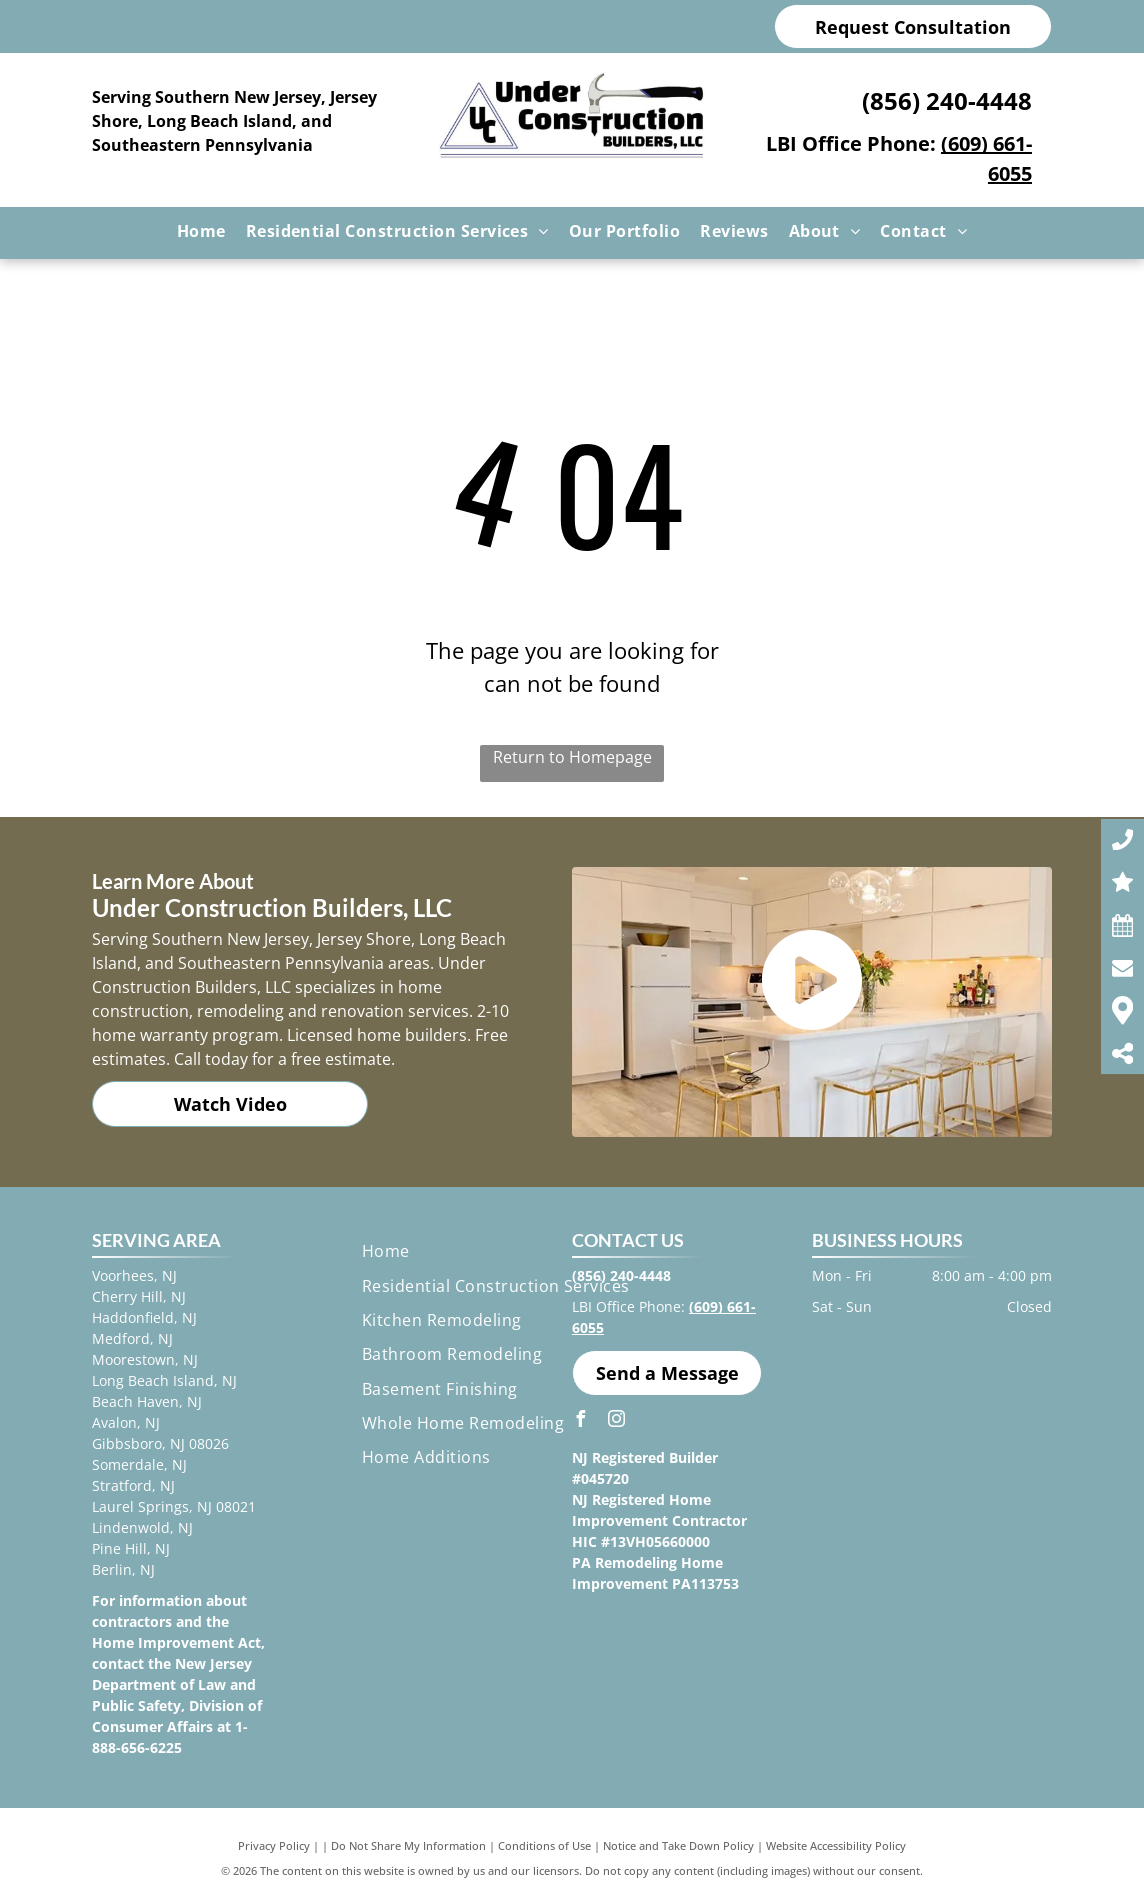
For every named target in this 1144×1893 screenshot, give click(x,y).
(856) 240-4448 (947, 100)
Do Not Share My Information (408, 1845)
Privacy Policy (274, 1845)
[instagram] (616, 1421)
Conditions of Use (544, 1845)
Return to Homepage (572, 757)
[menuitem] (201, 231)
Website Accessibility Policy (836, 1845)
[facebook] (580, 1421)
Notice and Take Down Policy (678, 1845)
